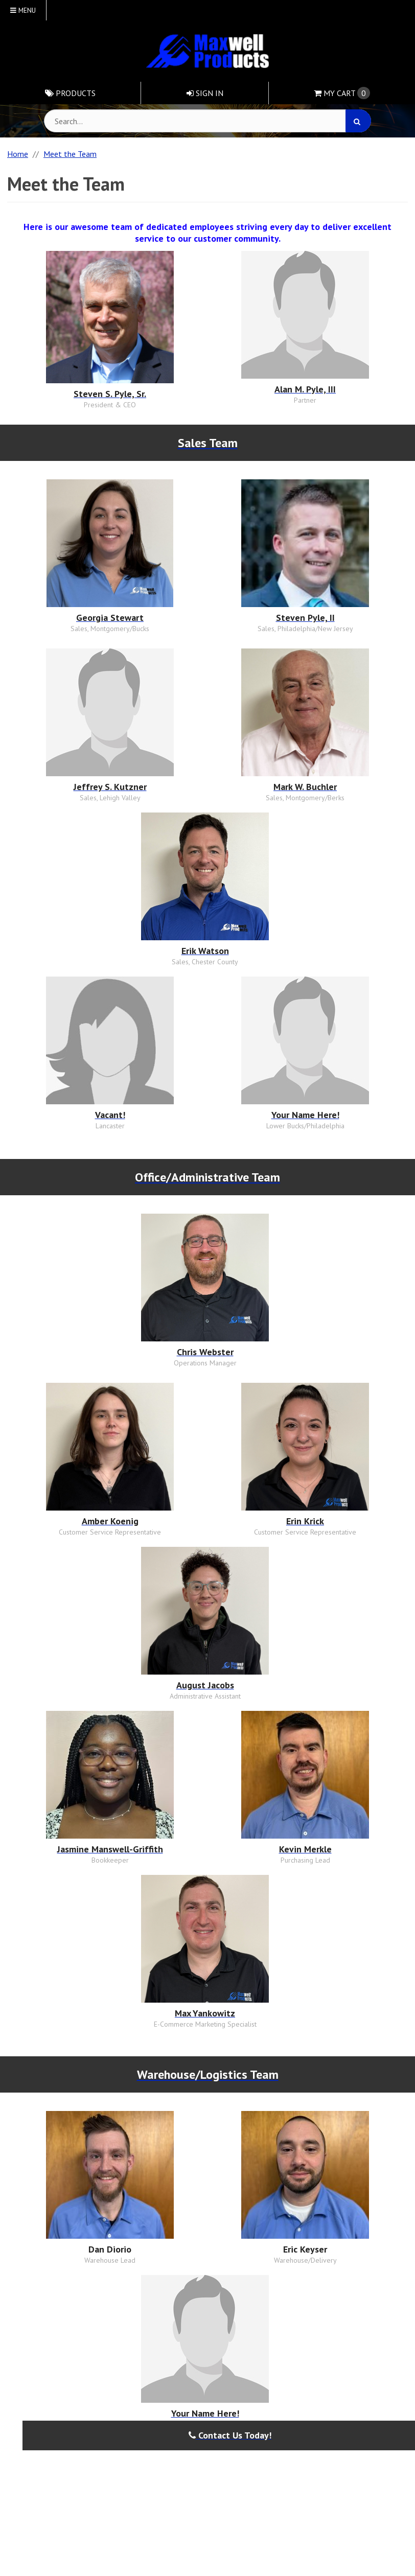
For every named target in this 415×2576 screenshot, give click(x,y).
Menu (23, 10)
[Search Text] (207, 120)
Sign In (205, 93)
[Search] (358, 120)
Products (70, 93)
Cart (342, 93)
